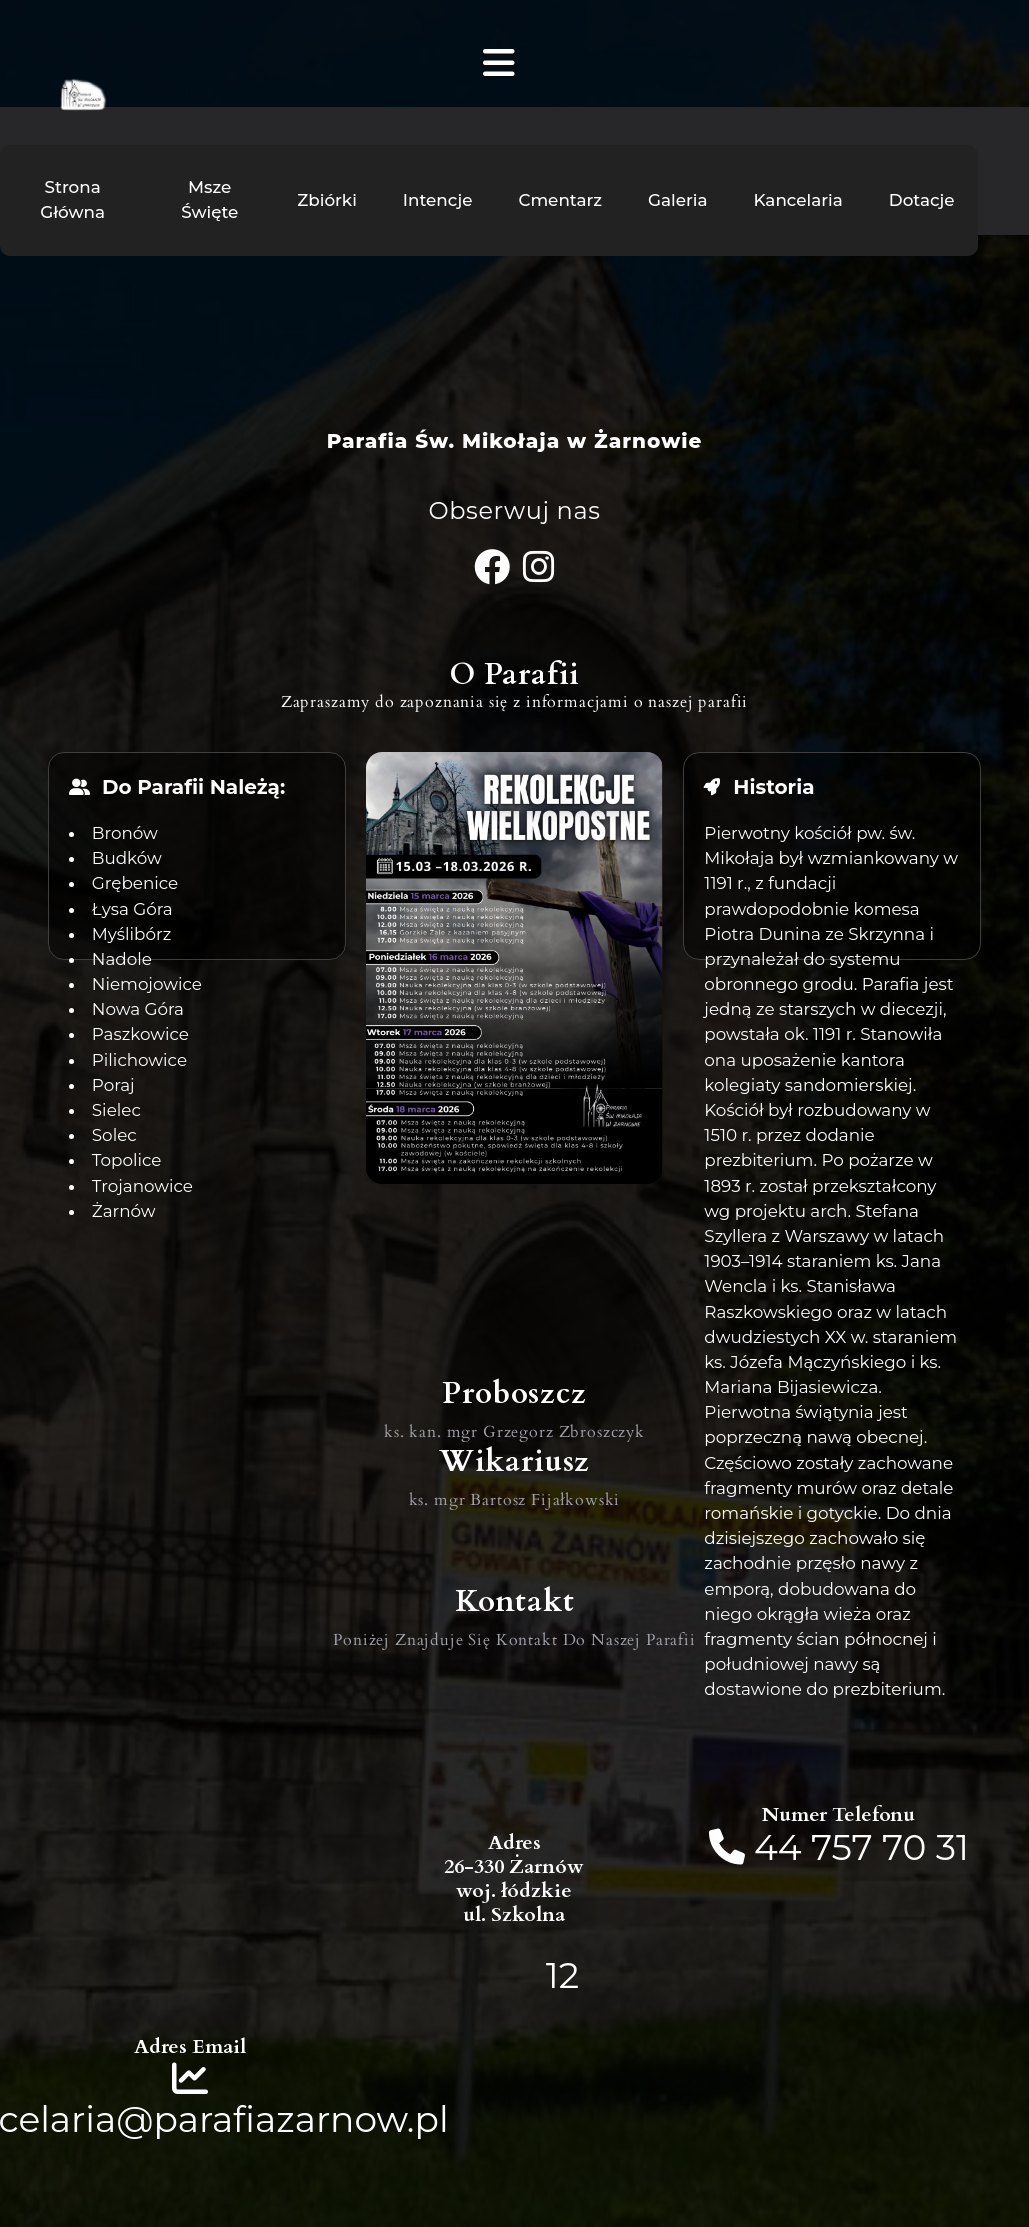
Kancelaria (798, 200)
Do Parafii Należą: (193, 787)
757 (842, 1847)
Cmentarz (560, 200)
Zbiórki (327, 200)
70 (904, 1847)
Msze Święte (209, 199)
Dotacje (922, 200)
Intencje (438, 200)
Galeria (677, 200)
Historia (773, 787)
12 (562, 1975)
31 (952, 1847)
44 (782, 1847)
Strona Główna (72, 199)
